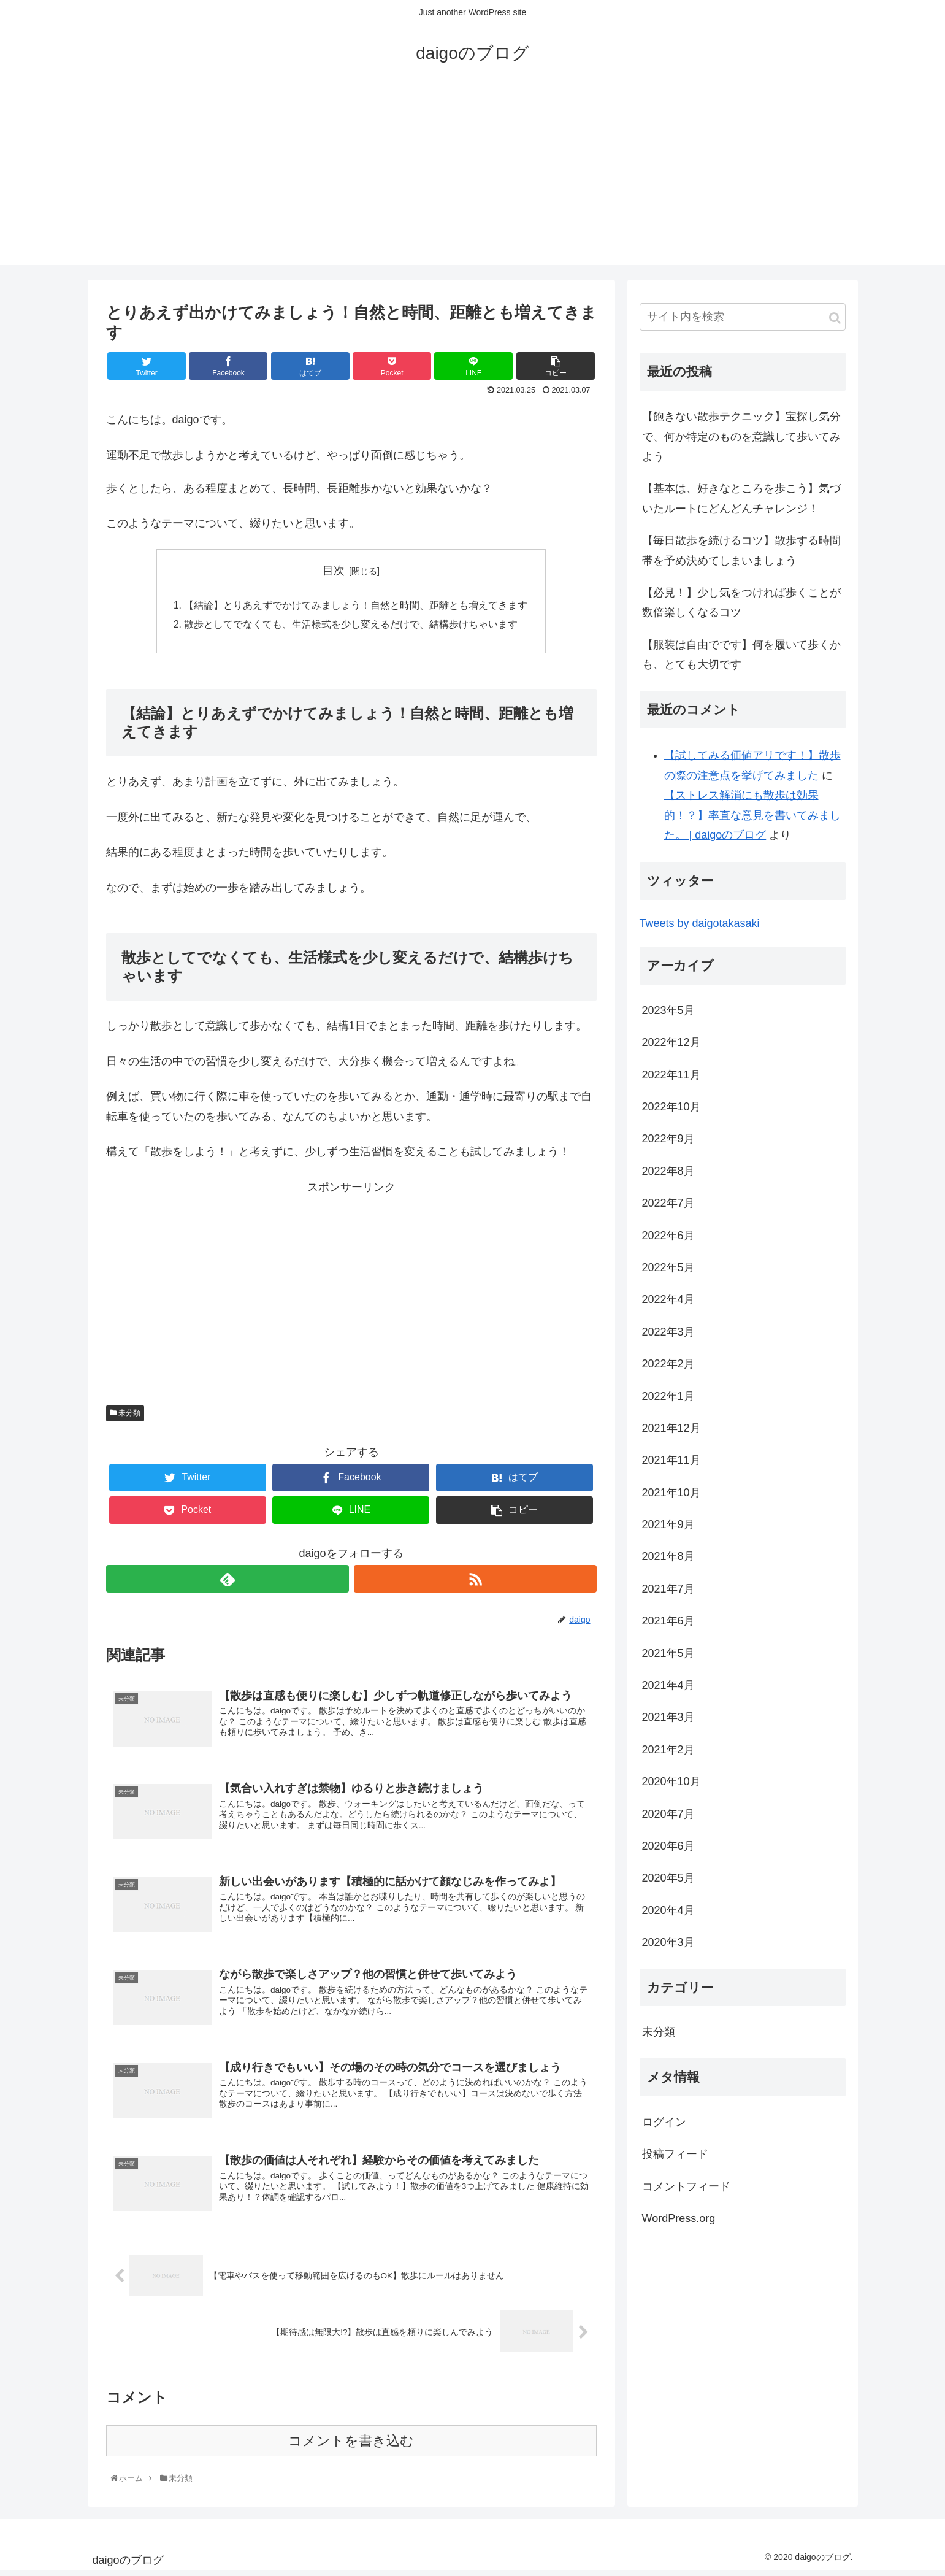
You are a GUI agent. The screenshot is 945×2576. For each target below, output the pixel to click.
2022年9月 (668, 1138)
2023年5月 (668, 1010)
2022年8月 (668, 1171)
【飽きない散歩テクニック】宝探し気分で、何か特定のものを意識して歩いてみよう (741, 436)
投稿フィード (675, 2154)
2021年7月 (668, 1589)
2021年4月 (668, 1685)
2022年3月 (668, 1332)
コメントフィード (686, 2186)
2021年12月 (671, 1428)
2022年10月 (671, 1107)
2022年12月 (671, 1042)
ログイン (664, 2122)
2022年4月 (668, 1299)
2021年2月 (668, 1750)
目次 (334, 570)
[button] (835, 318)
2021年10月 (671, 1492)
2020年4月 (668, 1910)
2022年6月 (668, 1235)
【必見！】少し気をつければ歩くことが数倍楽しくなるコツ (741, 602)
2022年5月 (668, 1267)
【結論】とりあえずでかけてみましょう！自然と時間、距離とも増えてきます (356, 606)
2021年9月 (668, 1524)
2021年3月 (668, 1717)
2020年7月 (668, 1814)
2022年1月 (668, 1396)
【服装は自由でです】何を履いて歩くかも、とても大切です (741, 655)
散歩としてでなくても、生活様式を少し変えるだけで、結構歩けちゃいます (351, 625)
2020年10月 (671, 1781)
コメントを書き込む (351, 2446)
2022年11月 (671, 1075)
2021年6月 (668, 1621)
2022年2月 (668, 1364)
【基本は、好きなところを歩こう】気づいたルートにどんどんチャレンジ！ (741, 498)
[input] (743, 317)
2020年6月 (668, 1846)
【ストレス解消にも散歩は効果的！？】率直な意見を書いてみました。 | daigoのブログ (752, 815)
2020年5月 (668, 1878)
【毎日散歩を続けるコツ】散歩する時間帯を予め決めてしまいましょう (741, 550)
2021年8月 (668, 1556)
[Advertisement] (473, 179)
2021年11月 (671, 1460)
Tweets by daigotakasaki (700, 923)
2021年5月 (668, 1653)
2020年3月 (668, 1942)
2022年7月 (668, 1203)
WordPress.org (679, 2218)
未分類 (125, 1415)
